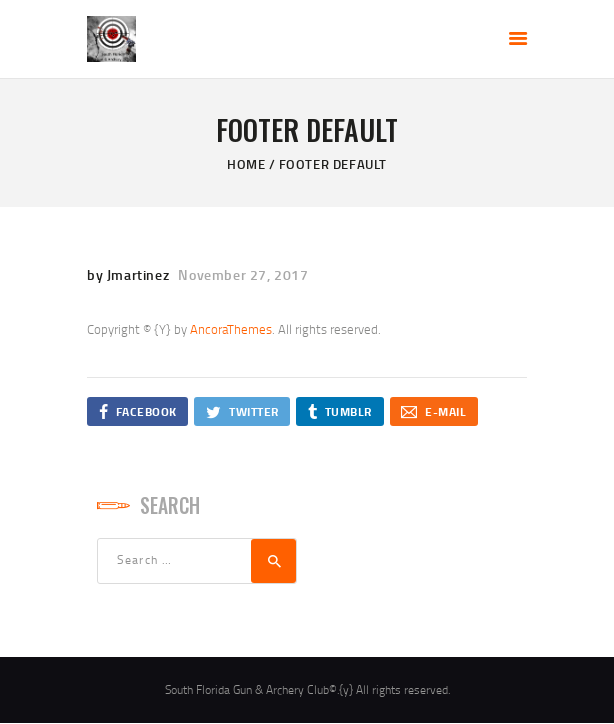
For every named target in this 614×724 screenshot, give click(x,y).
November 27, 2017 (243, 274)
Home (246, 164)
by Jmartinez (130, 274)
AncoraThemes (231, 329)
